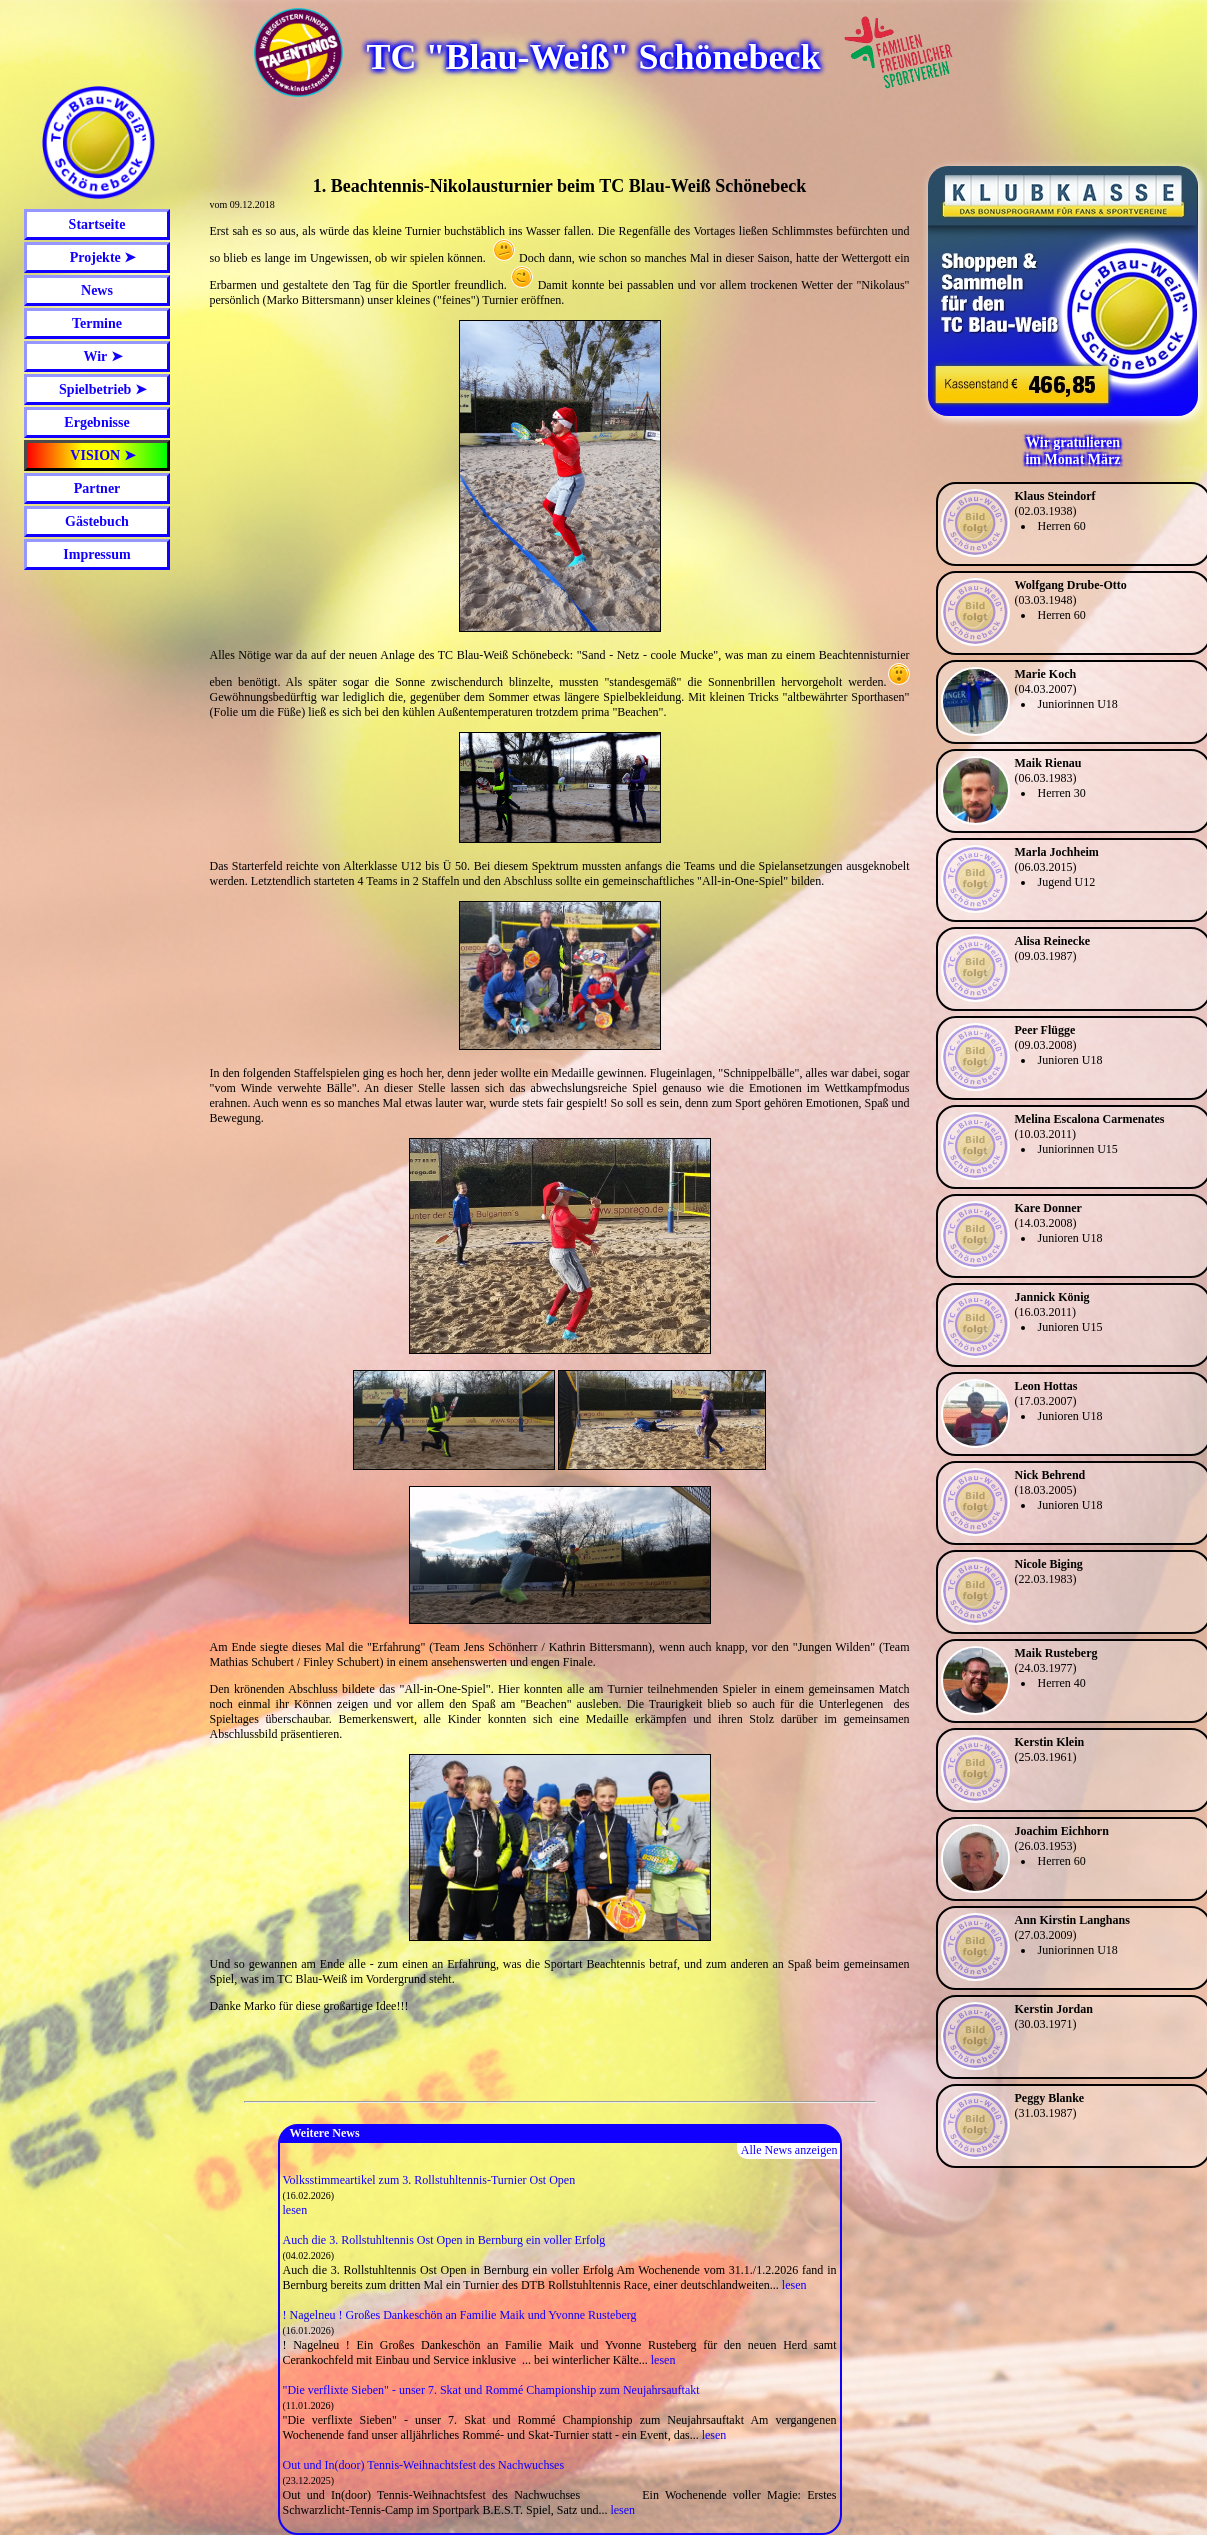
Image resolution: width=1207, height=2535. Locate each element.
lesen (295, 2210)
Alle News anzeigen (789, 2150)
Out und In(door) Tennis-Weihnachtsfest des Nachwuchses (424, 2465)
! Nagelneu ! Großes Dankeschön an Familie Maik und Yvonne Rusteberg (460, 2315)
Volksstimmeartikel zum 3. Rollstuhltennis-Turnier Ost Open (429, 2180)
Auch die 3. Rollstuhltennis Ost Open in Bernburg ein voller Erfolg (444, 2240)
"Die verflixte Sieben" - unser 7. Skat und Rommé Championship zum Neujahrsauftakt (491, 2390)
